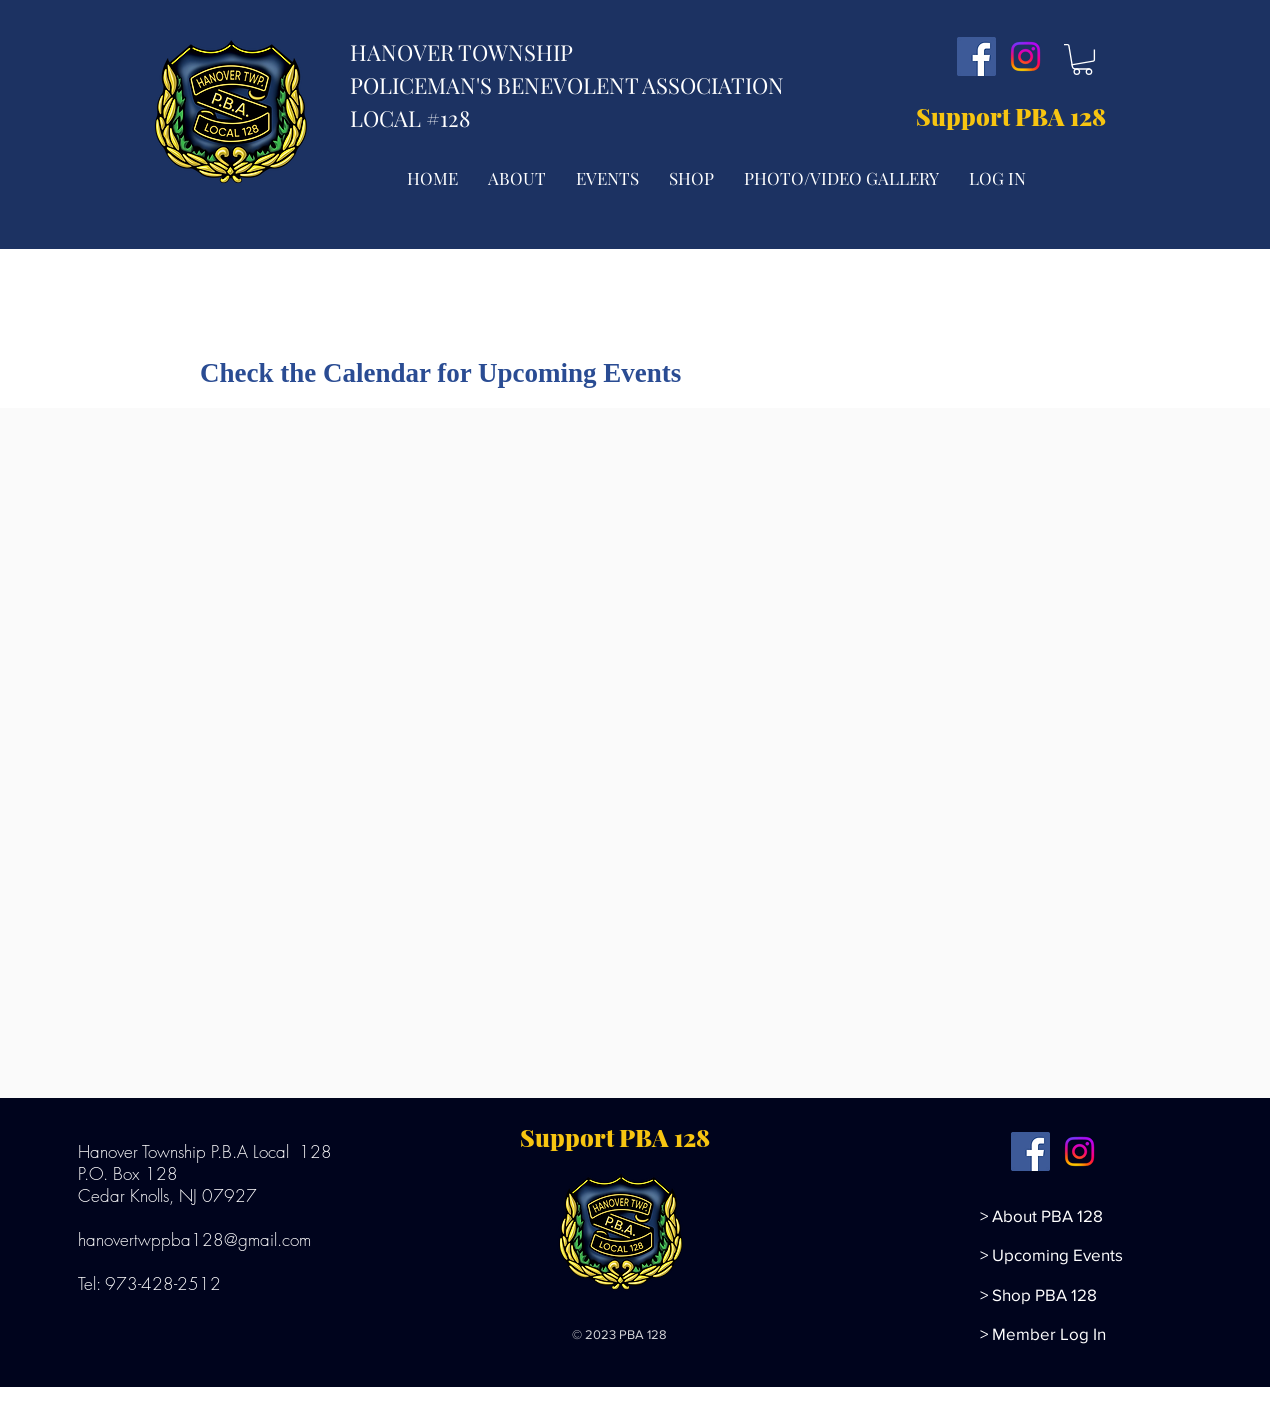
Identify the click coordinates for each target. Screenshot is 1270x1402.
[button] (1082, 59)
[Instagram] (1025, 56)
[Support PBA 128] (1015, 117)
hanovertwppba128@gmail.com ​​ (197, 1239)
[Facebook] (976, 56)
